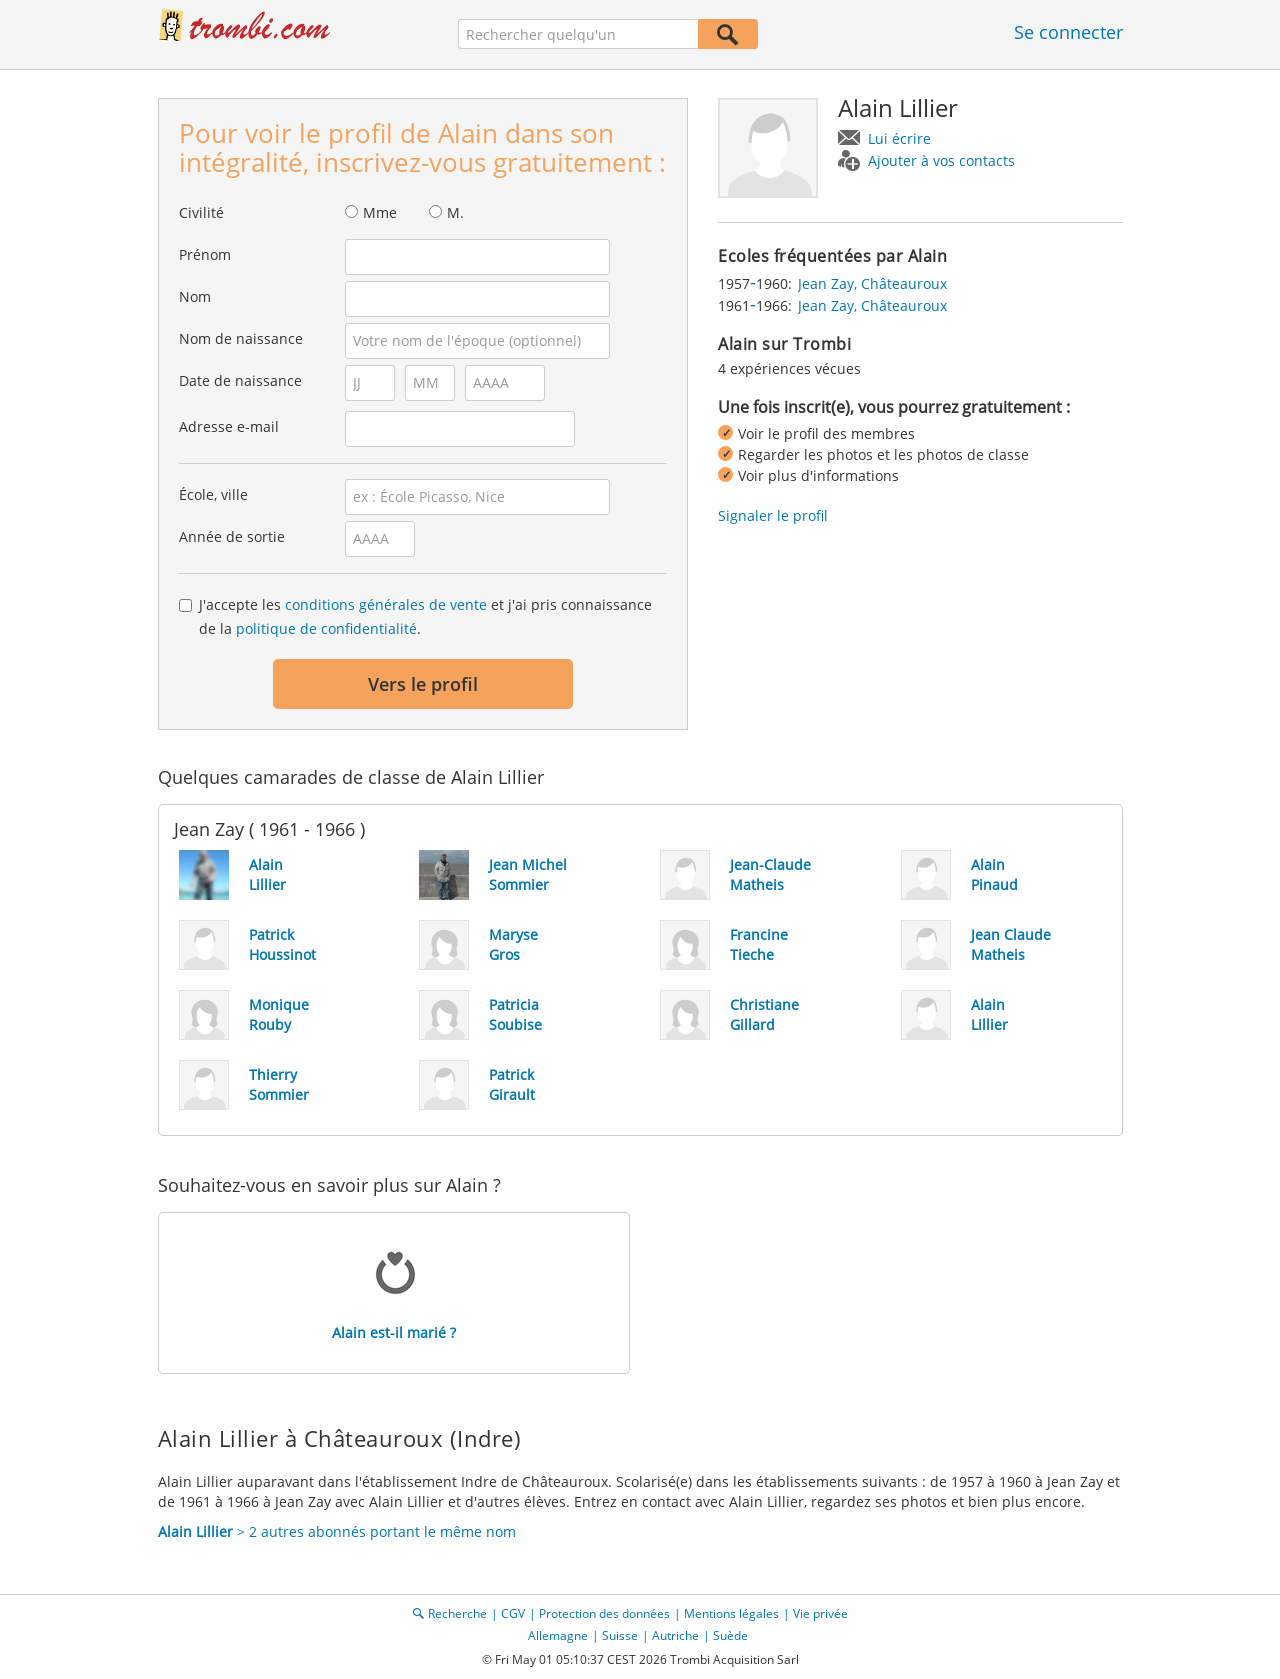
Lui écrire (899, 138)
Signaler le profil (773, 515)
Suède (730, 1635)
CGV (513, 1613)
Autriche (675, 1635)
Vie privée (820, 1613)
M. (455, 212)
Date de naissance (240, 380)
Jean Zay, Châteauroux (872, 283)
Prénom (205, 254)
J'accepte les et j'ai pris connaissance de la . (425, 616)
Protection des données (604, 1613)
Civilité (201, 212)
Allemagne (558, 1635)
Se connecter (1068, 32)
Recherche (457, 1613)
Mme (380, 212)
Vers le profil (423, 684)
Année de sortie (232, 536)
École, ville (213, 494)
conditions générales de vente (386, 604)
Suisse (620, 1635)
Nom (195, 296)
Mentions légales (731, 1613)
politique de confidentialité (326, 628)
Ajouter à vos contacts (941, 160)
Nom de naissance (241, 338)
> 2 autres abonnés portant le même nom (337, 1531)
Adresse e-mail (229, 426)
